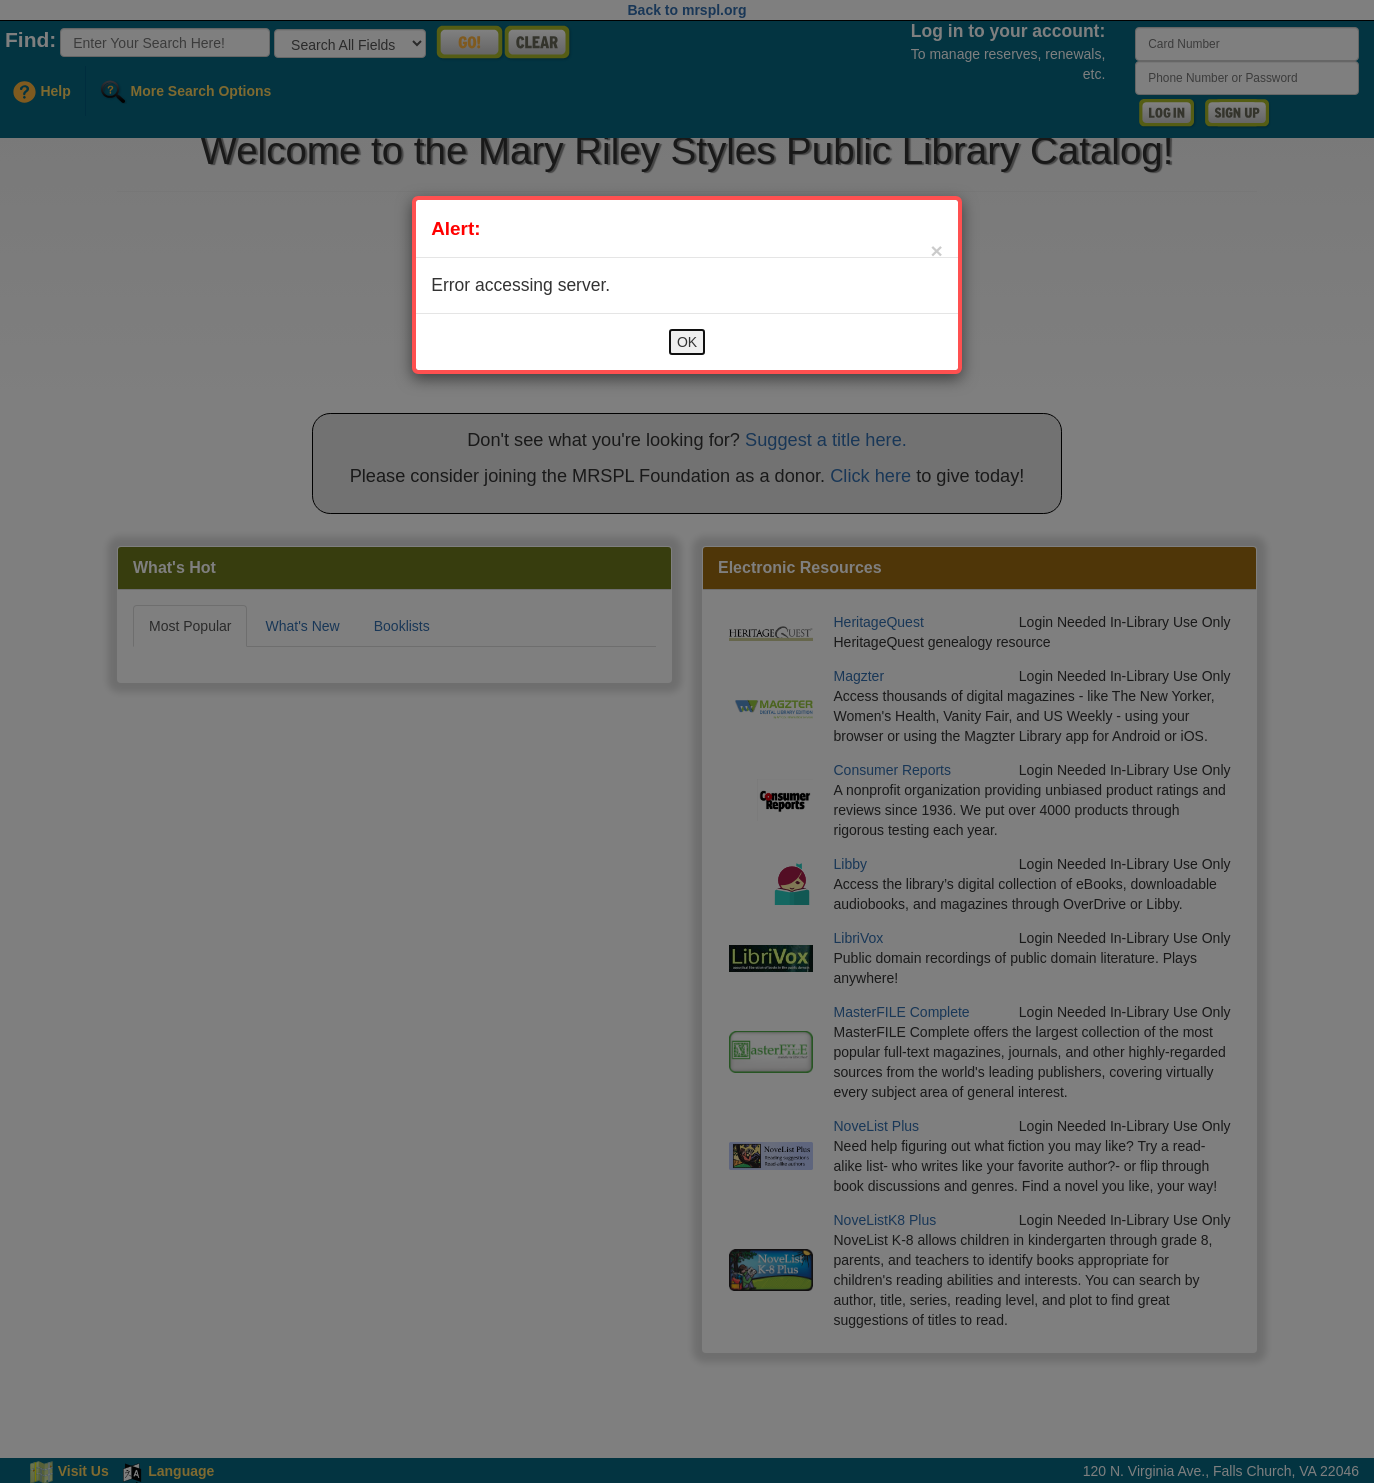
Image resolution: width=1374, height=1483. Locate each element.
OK (687, 342)
